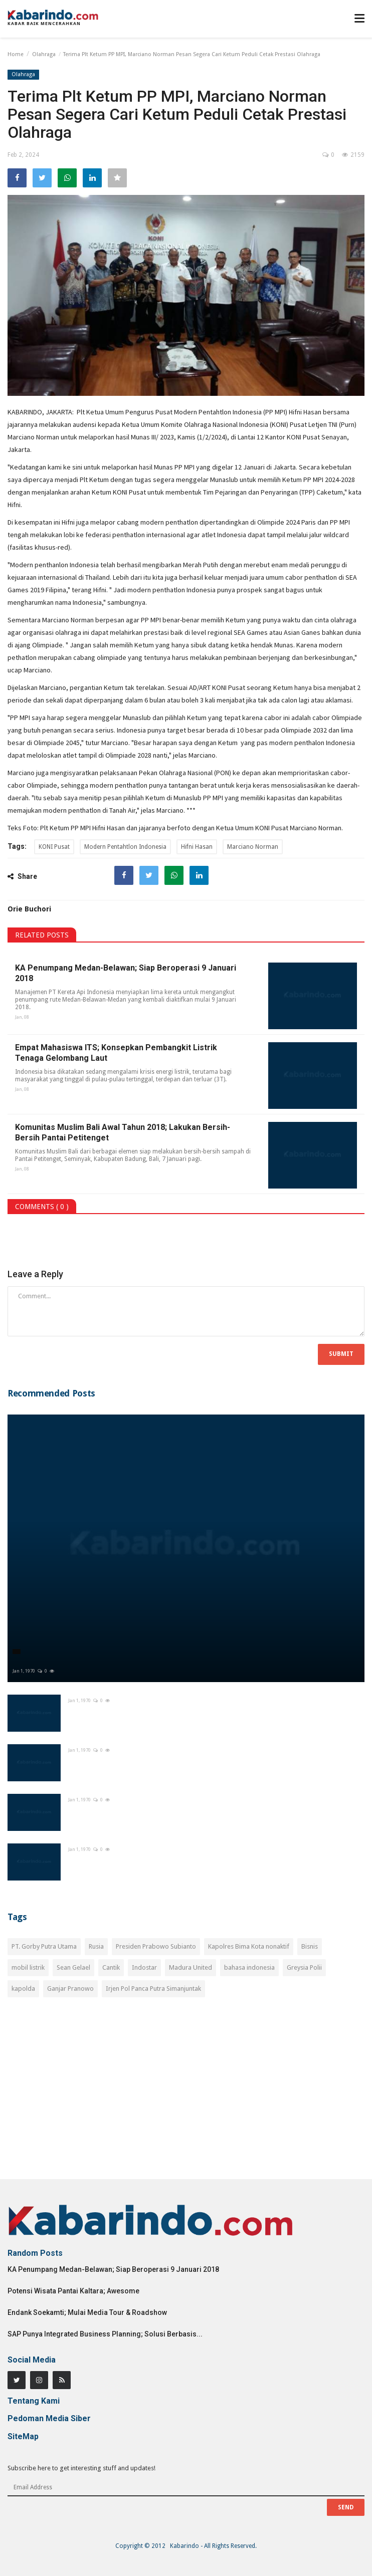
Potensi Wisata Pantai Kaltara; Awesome (73, 2291)
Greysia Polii (304, 1967)
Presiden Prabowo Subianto (156, 1946)
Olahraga (44, 54)
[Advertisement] (186, 2094)
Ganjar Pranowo (70, 1988)
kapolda (23, 1988)
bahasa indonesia (249, 1967)
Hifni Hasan (197, 846)
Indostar (144, 1967)
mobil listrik (28, 1967)
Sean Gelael (73, 1967)
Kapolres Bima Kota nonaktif (248, 1946)
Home (16, 54)
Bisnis (309, 1946)
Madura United (190, 1967)
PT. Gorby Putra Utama (44, 1946)
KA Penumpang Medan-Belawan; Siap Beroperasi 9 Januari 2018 (125, 973)
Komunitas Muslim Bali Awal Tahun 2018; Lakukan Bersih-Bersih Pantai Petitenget (122, 1132)
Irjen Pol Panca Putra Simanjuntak (153, 1988)
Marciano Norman (252, 846)
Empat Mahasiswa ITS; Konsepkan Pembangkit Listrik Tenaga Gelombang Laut (116, 1053)
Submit (341, 1353)
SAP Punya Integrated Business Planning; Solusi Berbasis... (105, 2334)
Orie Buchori (29, 909)
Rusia (96, 1946)
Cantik (111, 1967)
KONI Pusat (54, 846)
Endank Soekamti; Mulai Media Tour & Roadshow (87, 2312)
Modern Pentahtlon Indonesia (125, 846)
